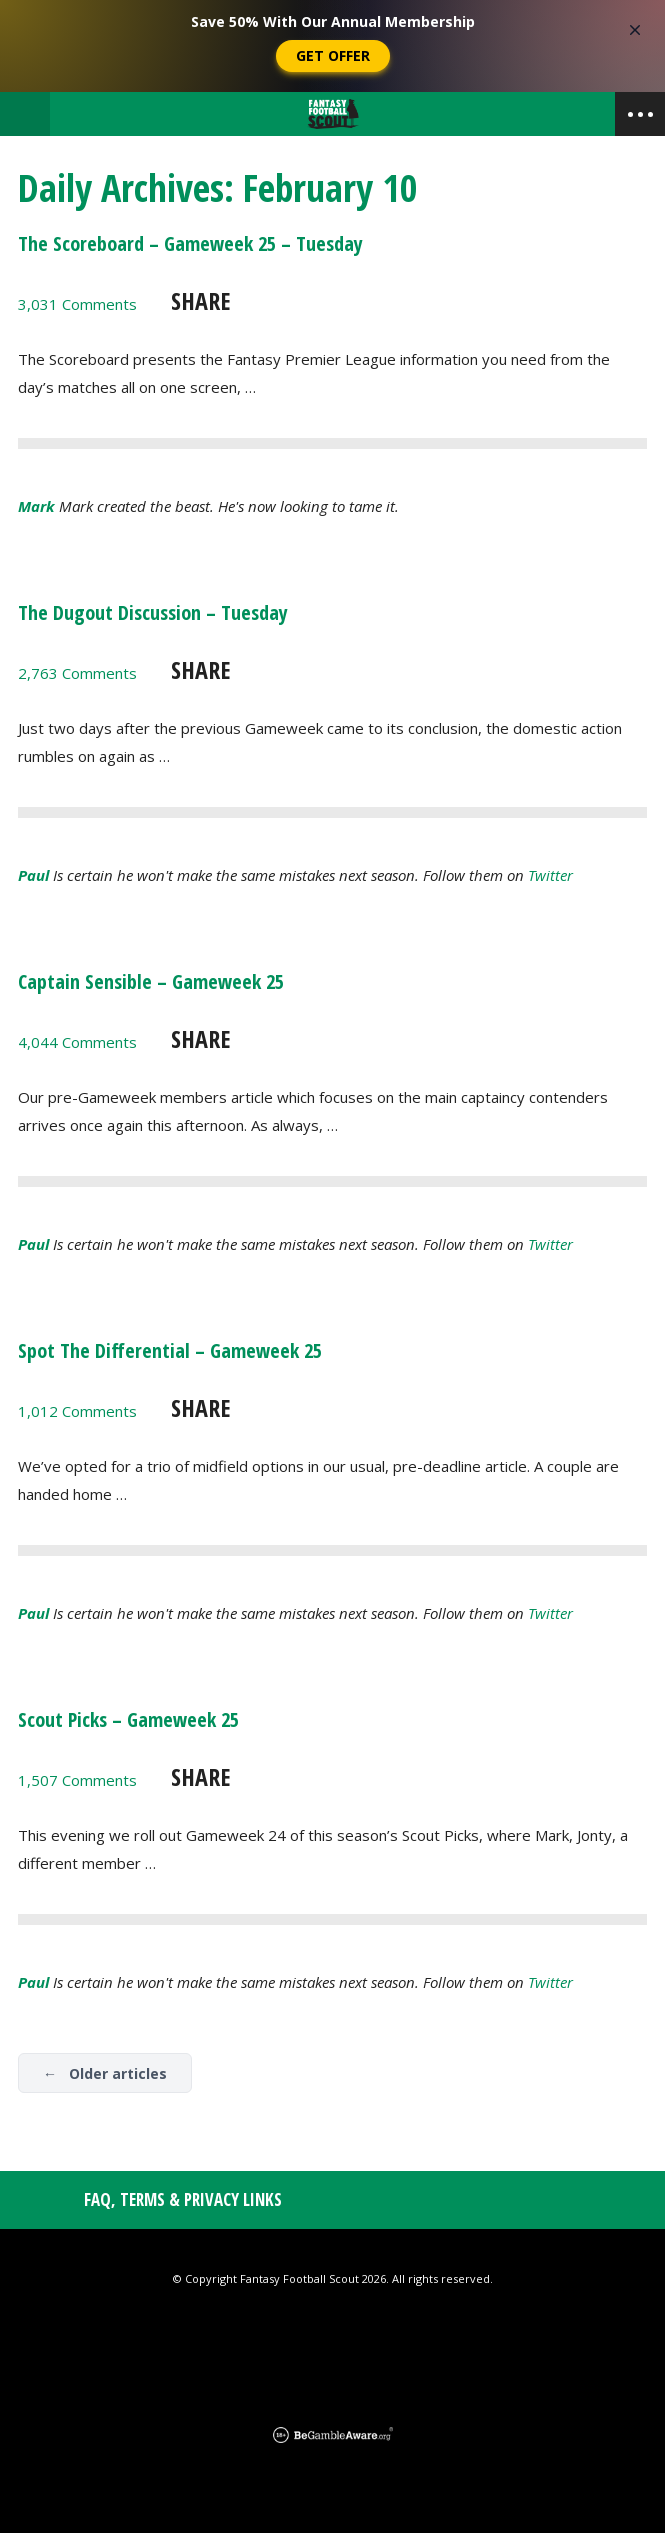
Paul (33, 875)
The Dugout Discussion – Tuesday (153, 612)
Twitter (550, 875)
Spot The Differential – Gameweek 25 (170, 1350)
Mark (36, 506)
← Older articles (105, 2073)
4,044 (77, 1042)
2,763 (77, 673)
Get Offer (333, 55)
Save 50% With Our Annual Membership (333, 21)
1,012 (77, 1411)
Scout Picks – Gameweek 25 (128, 1719)
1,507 (77, 1780)
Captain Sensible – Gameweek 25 (151, 981)
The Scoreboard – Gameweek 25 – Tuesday (190, 243)
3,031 (77, 304)
